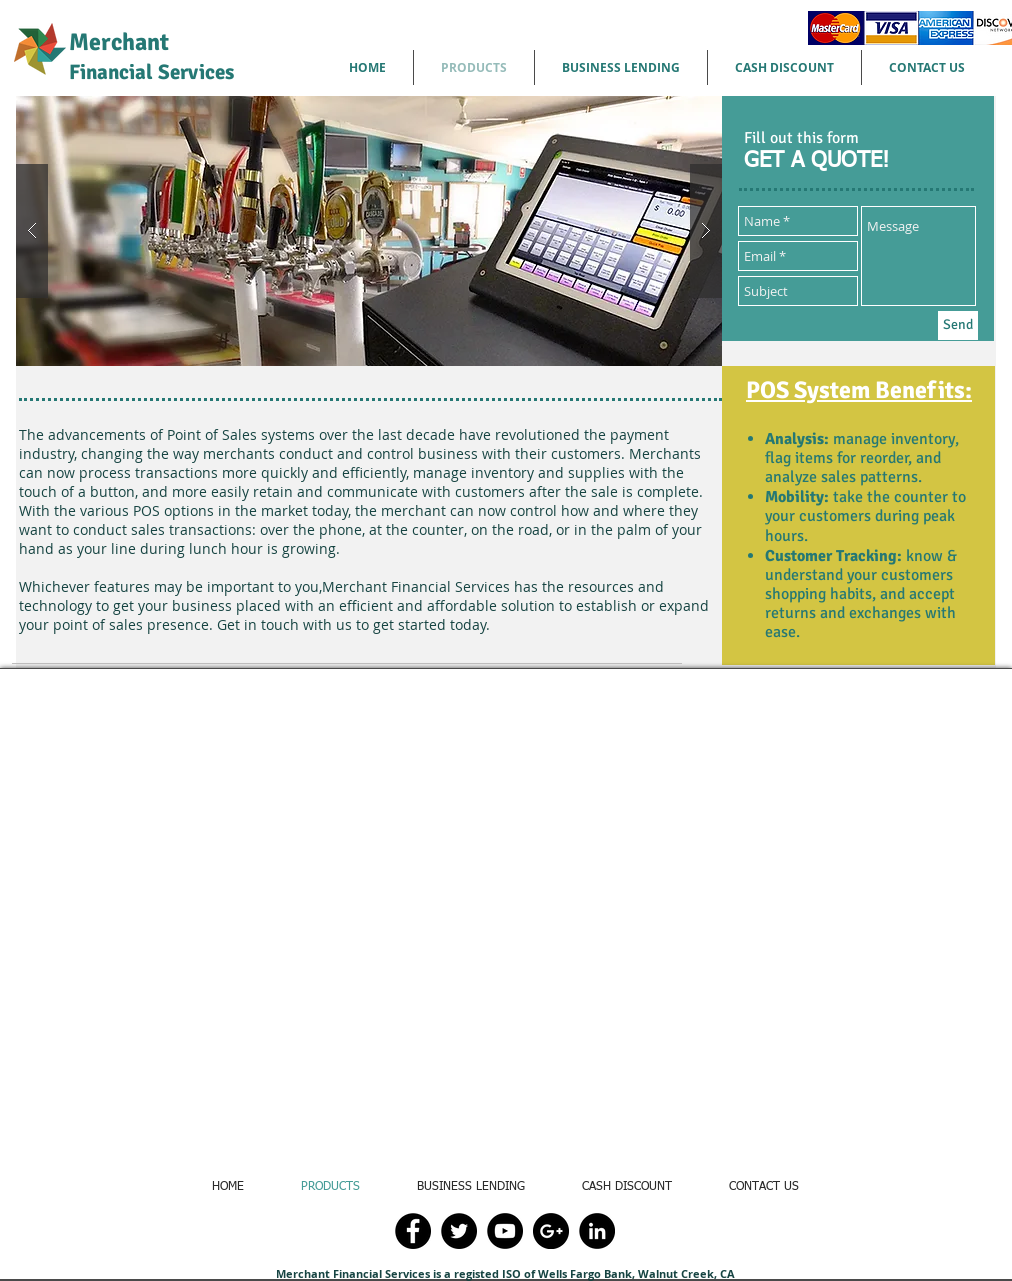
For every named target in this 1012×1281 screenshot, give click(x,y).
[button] (369, 231)
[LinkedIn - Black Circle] (597, 1231)
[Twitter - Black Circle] (459, 1231)
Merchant (151, 56)
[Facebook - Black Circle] (413, 1231)
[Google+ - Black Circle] (551, 1231)
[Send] (958, 325)
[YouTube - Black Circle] (505, 1231)
